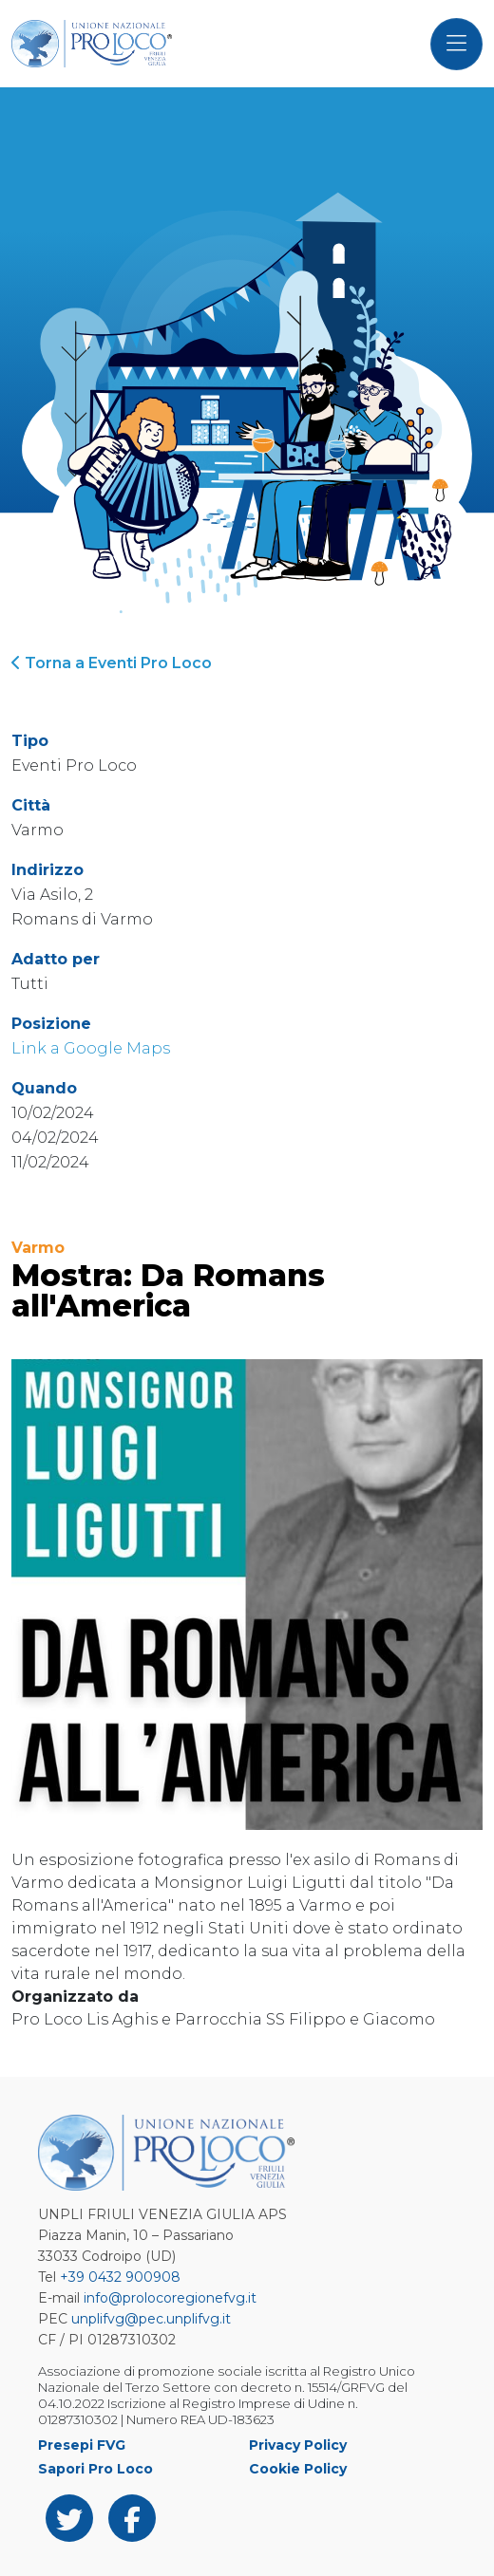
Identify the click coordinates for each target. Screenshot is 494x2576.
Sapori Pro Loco (95, 2468)
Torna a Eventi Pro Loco (111, 663)
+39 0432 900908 (120, 2277)
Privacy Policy (298, 2445)
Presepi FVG (81, 2445)
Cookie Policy (298, 2468)
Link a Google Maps (90, 1048)
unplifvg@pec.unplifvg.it (151, 2318)
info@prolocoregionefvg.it (170, 2297)
